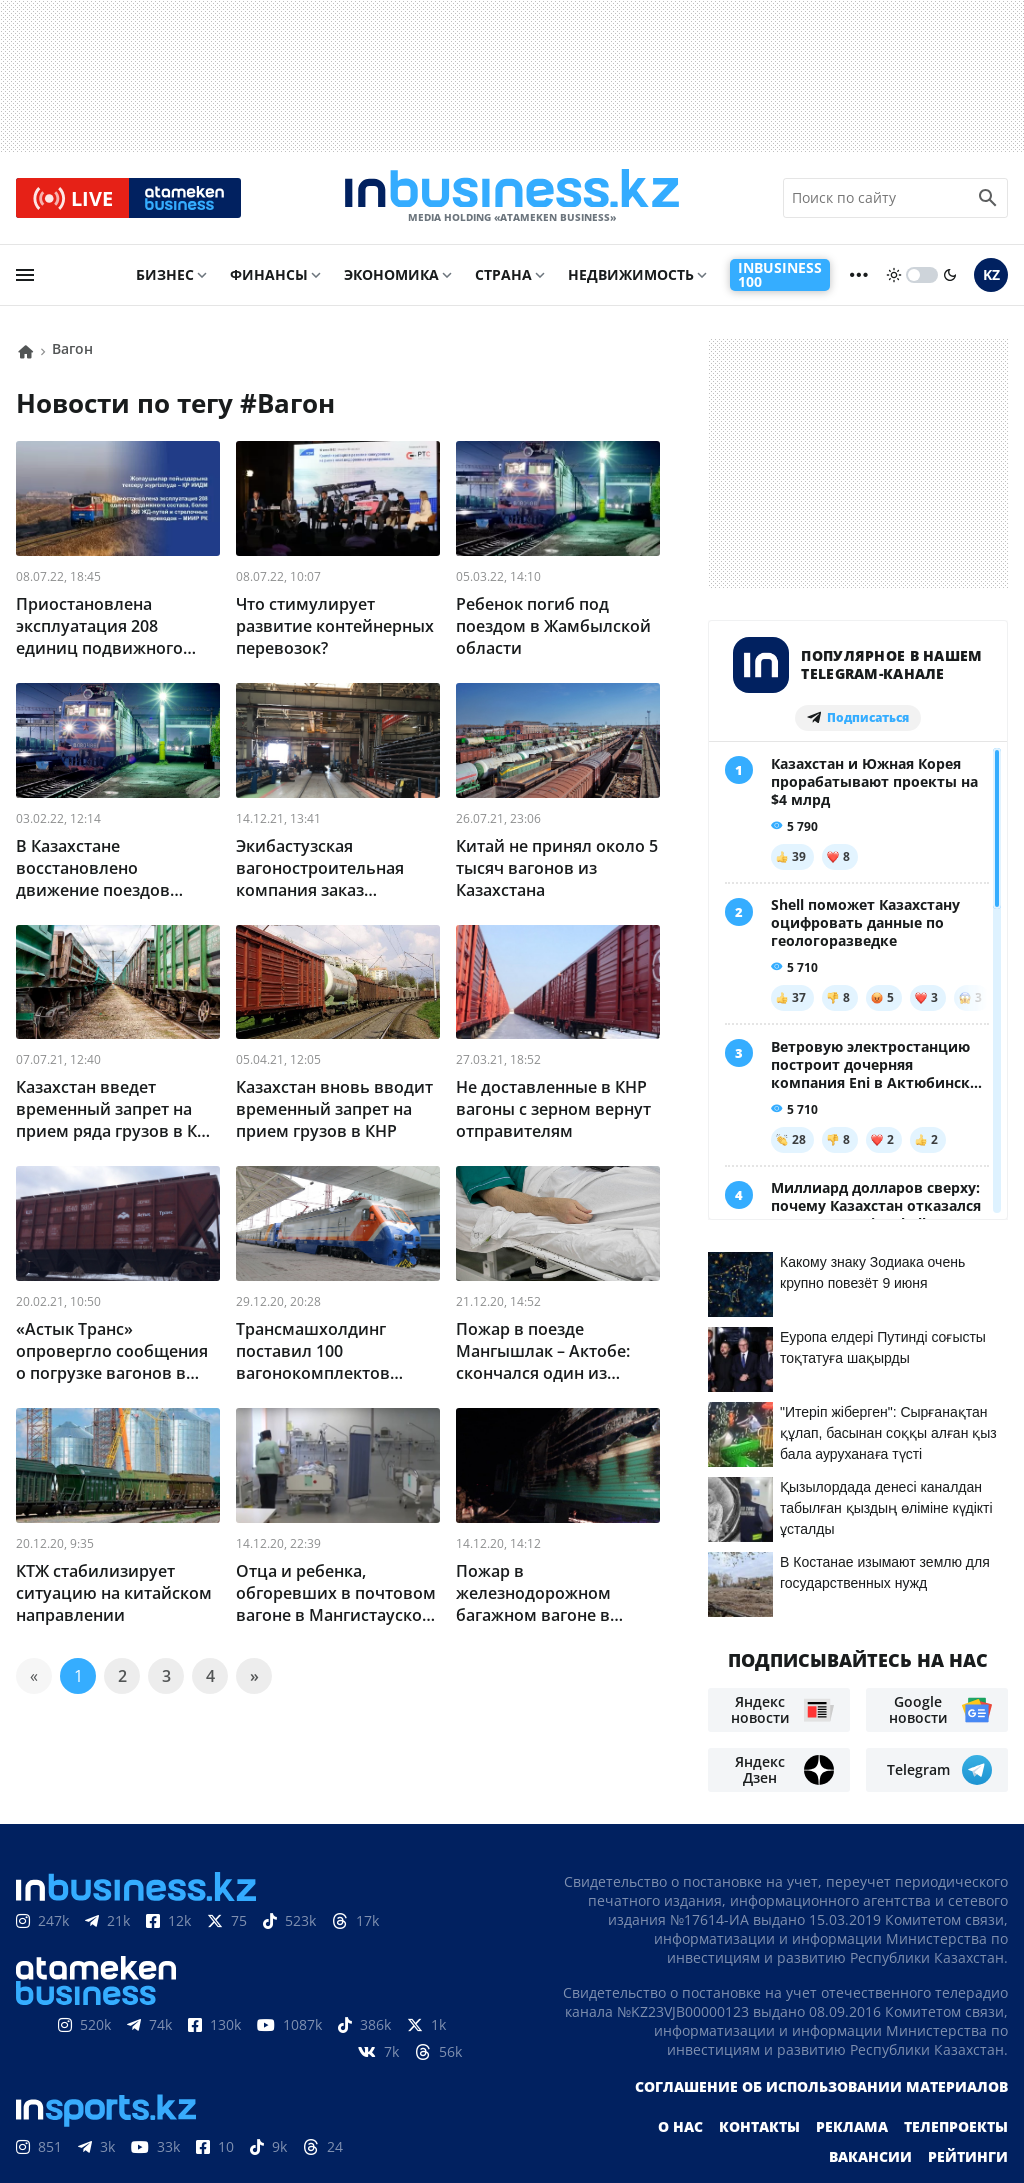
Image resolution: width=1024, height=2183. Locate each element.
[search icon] (988, 199)
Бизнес (165, 276)
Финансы (269, 276)
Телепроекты (956, 2030)
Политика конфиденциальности (495, 2133)
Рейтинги (968, 2060)
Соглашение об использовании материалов (821, 1990)
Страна (503, 276)
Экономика (391, 276)
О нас (680, 2030)
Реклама (852, 2030)
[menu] (25, 277)
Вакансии (870, 2060)
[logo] (512, 199)
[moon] (950, 277)
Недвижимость (631, 276)
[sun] (894, 277)
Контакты (759, 2030)
